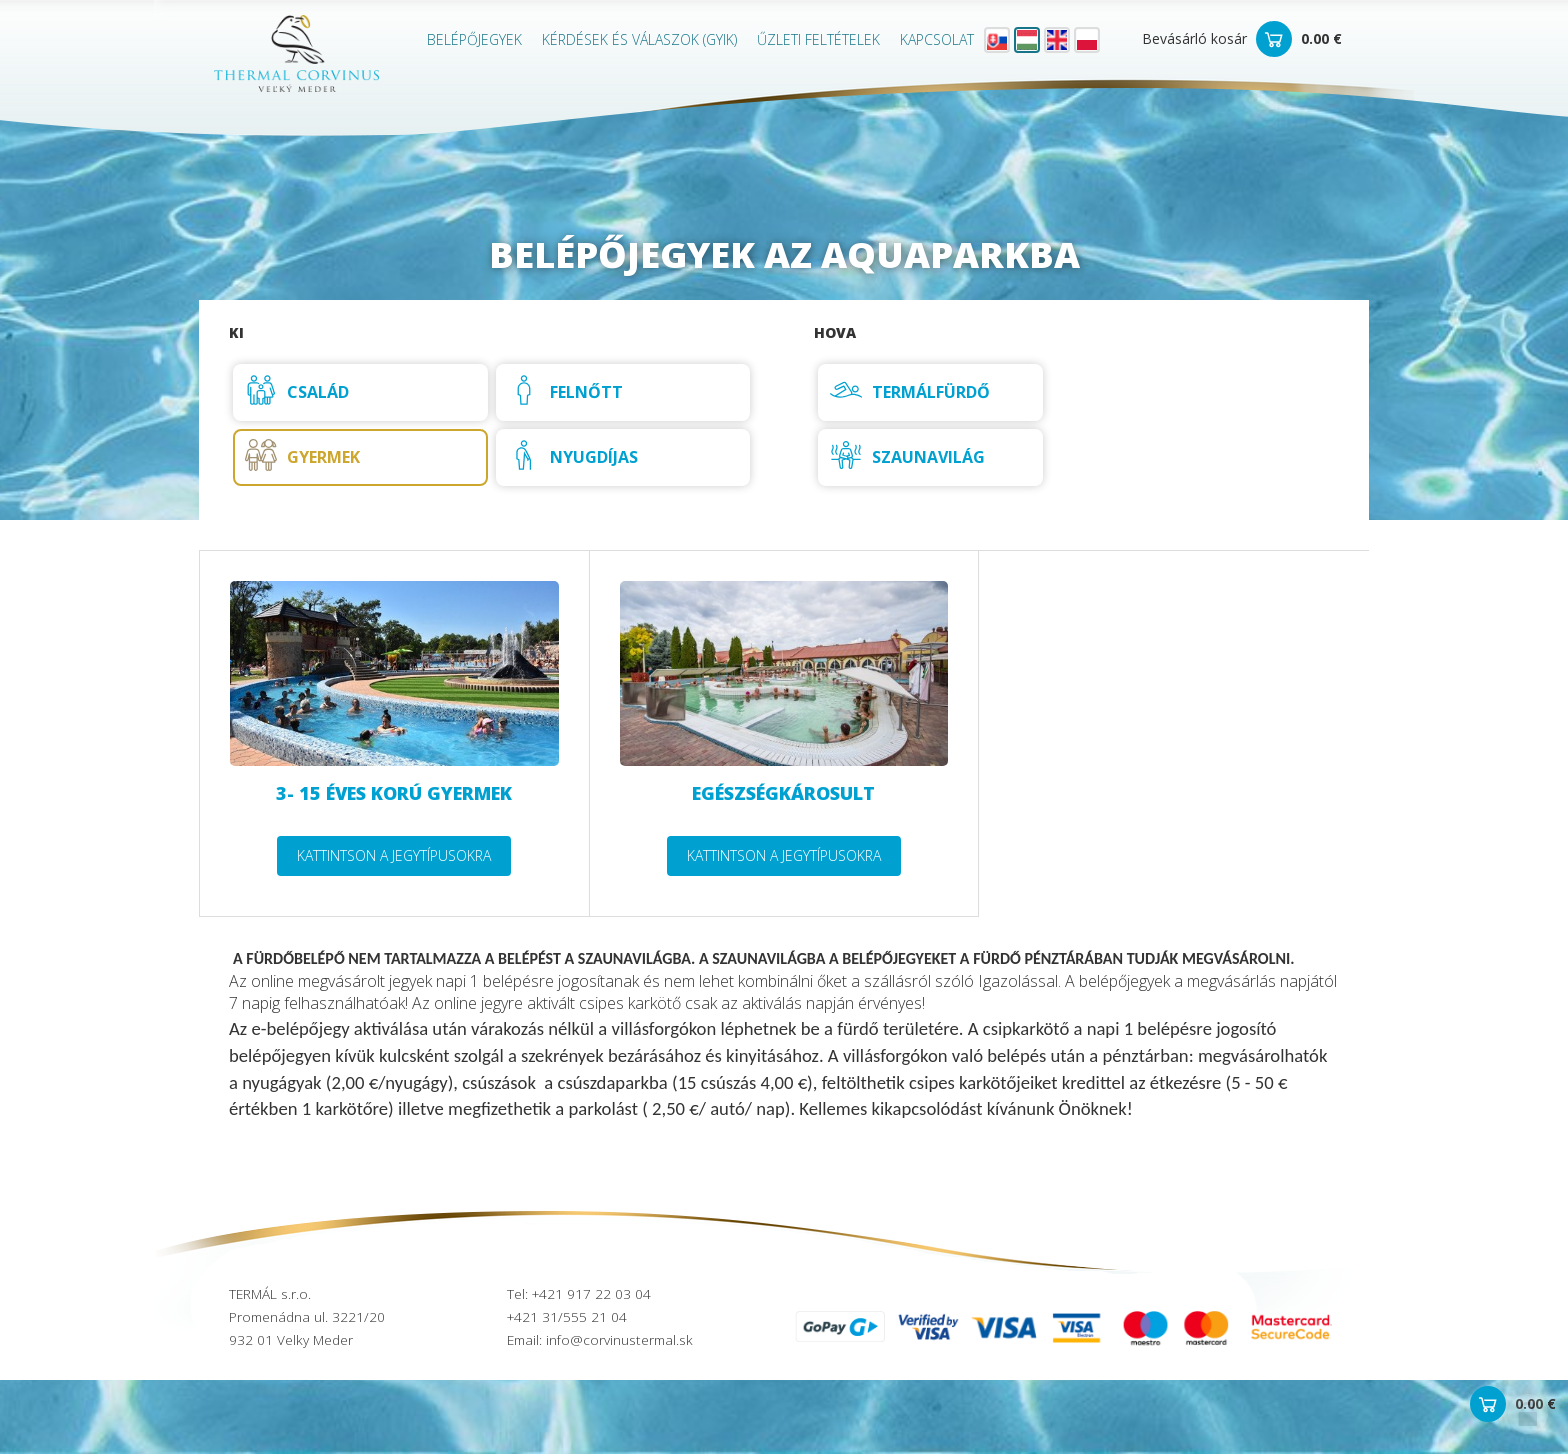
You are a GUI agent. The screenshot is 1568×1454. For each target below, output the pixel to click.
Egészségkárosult (783, 793)
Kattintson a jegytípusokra (394, 855)
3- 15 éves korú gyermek (394, 793)
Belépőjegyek (474, 39)
